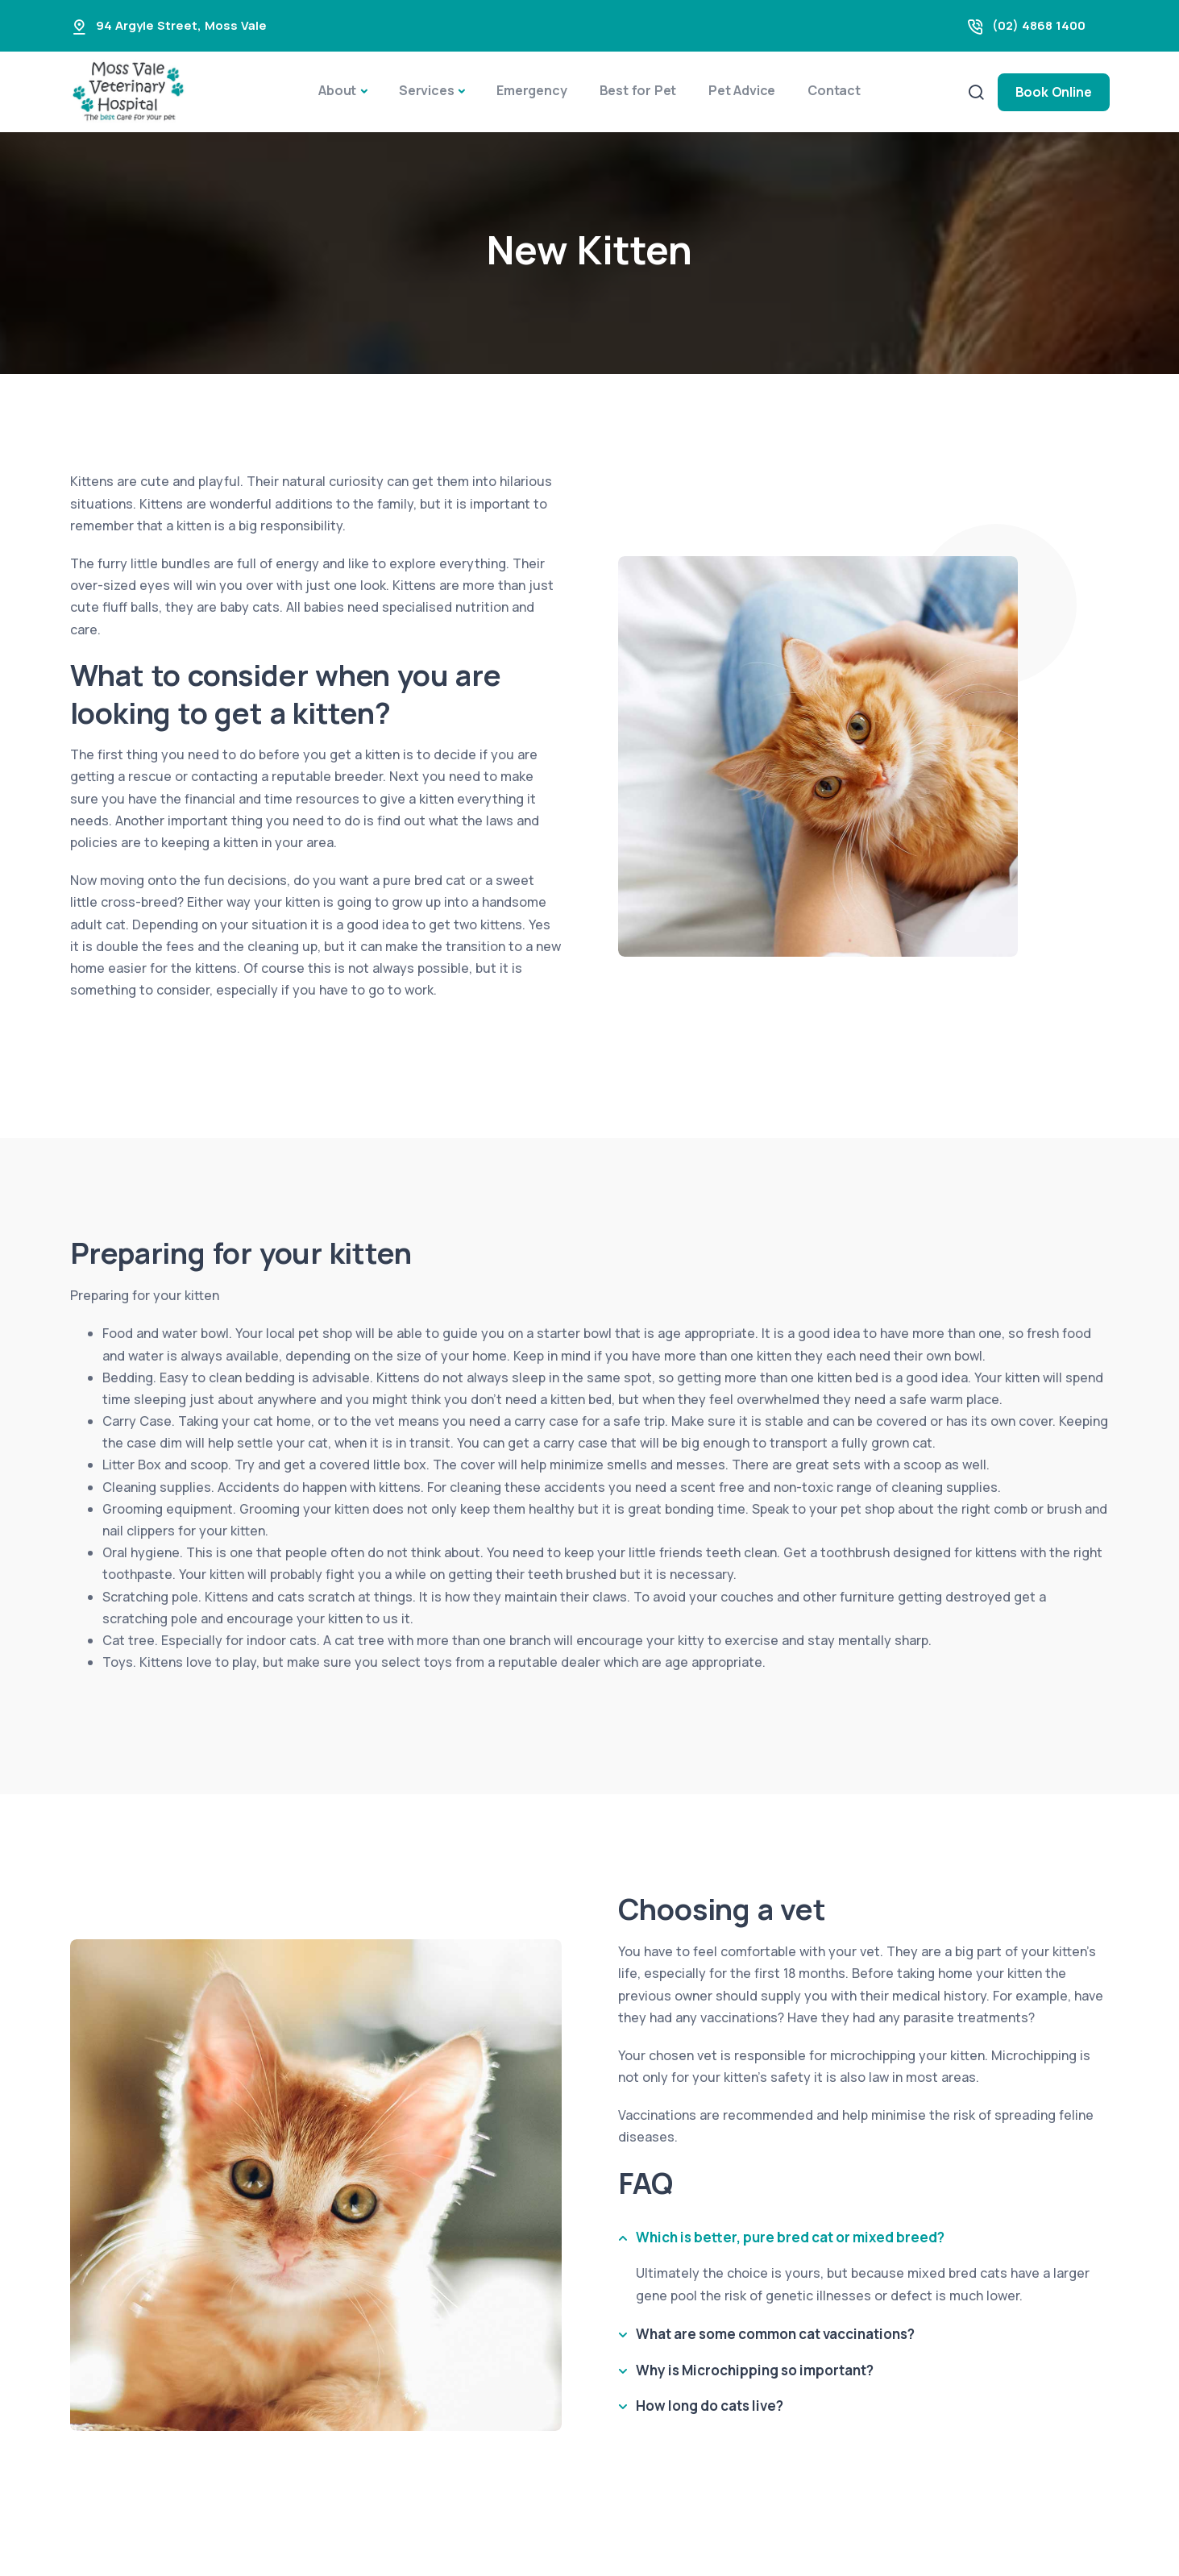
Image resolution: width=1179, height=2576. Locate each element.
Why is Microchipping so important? (755, 2370)
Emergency (531, 90)
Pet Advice (741, 90)
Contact (834, 90)
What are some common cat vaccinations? (775, 2334)
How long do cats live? (709, 2405)
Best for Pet (638, 90)
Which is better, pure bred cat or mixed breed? (790, 2237)
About (337, 90)
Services (426, 90)
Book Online (1053, 92)
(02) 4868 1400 (1039, 25)
